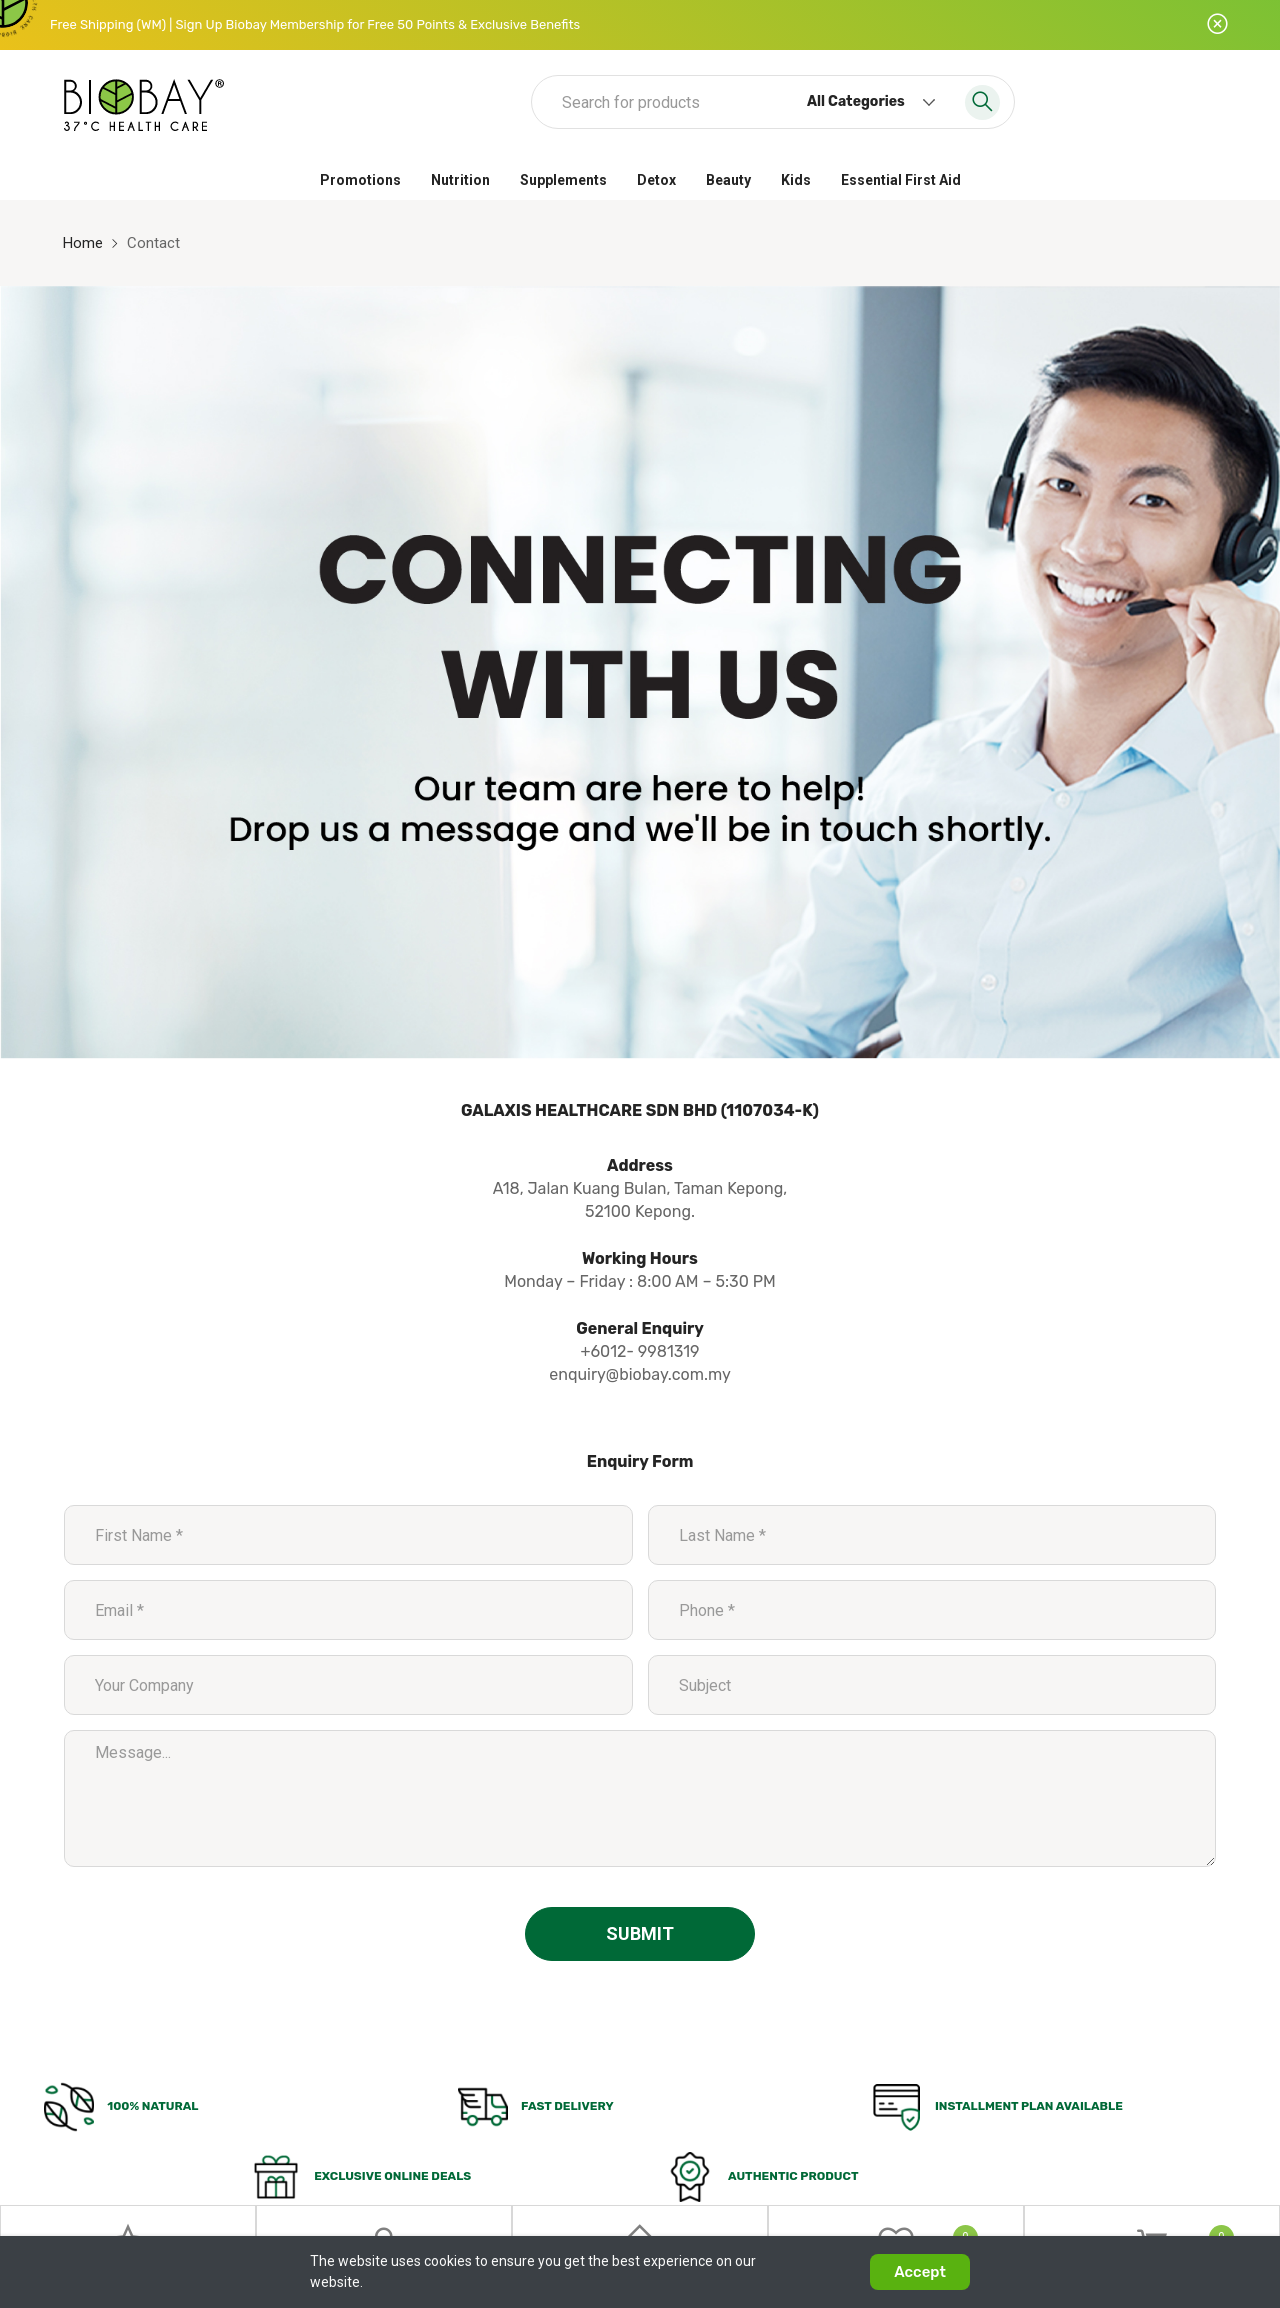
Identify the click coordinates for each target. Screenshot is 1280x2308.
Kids (796, 180)
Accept (920, 2272)
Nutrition (460, 180)
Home (83, 243)
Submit (640, 1933)
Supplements (563, 180)
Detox (656, 180)
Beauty (728, 180)
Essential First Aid (901, 180)
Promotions (360, 180)
